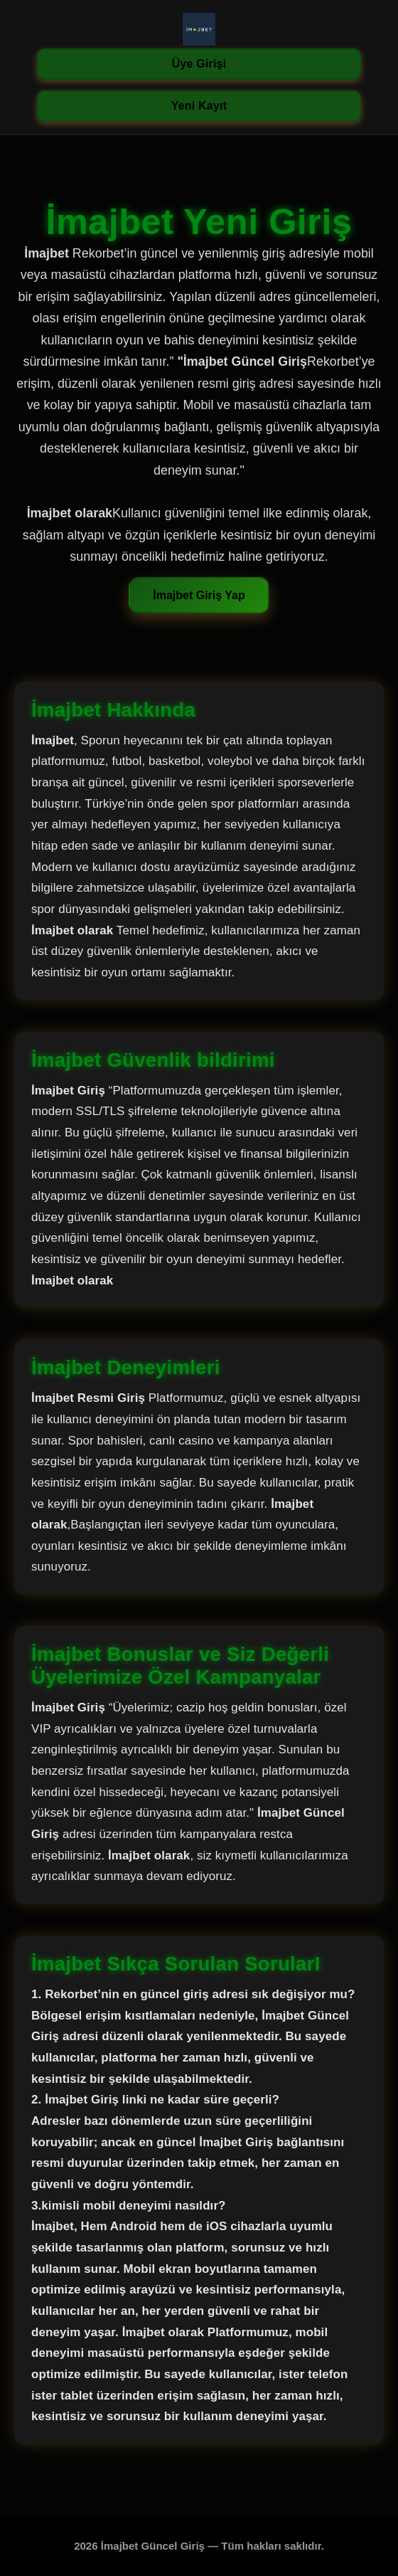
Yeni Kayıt (199, 106)
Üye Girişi (199, 64)
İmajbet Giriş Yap (199, 595)
